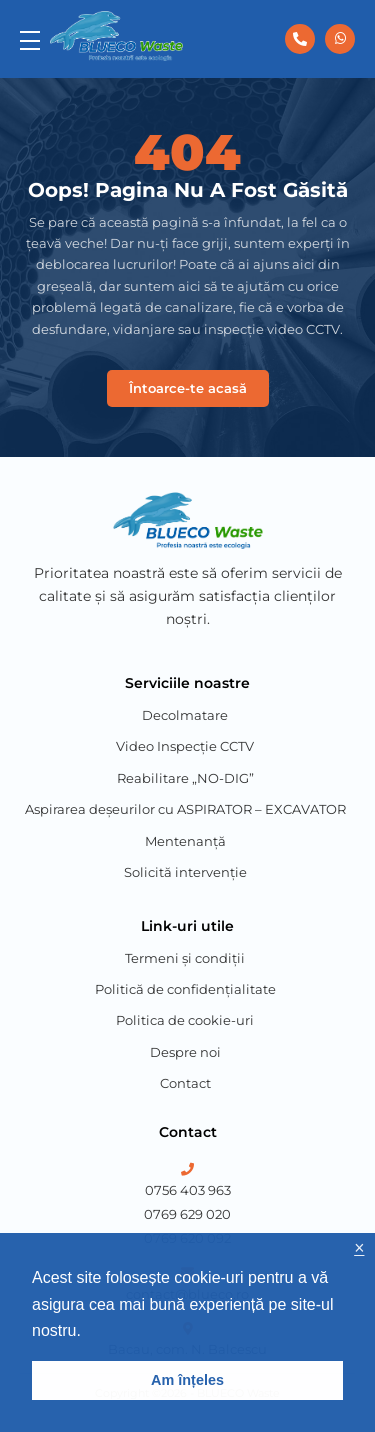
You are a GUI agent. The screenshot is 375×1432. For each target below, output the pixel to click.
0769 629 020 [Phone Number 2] (187, 1214)
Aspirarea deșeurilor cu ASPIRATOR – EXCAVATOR (185, 809)
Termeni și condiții (185, 958)
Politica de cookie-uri (185, 1020)
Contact (185, 1083)
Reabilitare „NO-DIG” (185, 778)
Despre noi (185, 1052)
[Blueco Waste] (116, 36)
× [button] (359, 1248)
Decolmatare (185, 715)
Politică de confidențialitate (185, 989)
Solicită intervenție (185, 872)
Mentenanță (185, 841)
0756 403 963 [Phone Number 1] (188, 1190)
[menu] (30, 39)
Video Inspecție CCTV (185, 746)
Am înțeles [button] (187, 1380)
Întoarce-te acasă (188, 388)
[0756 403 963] (300, 39)
